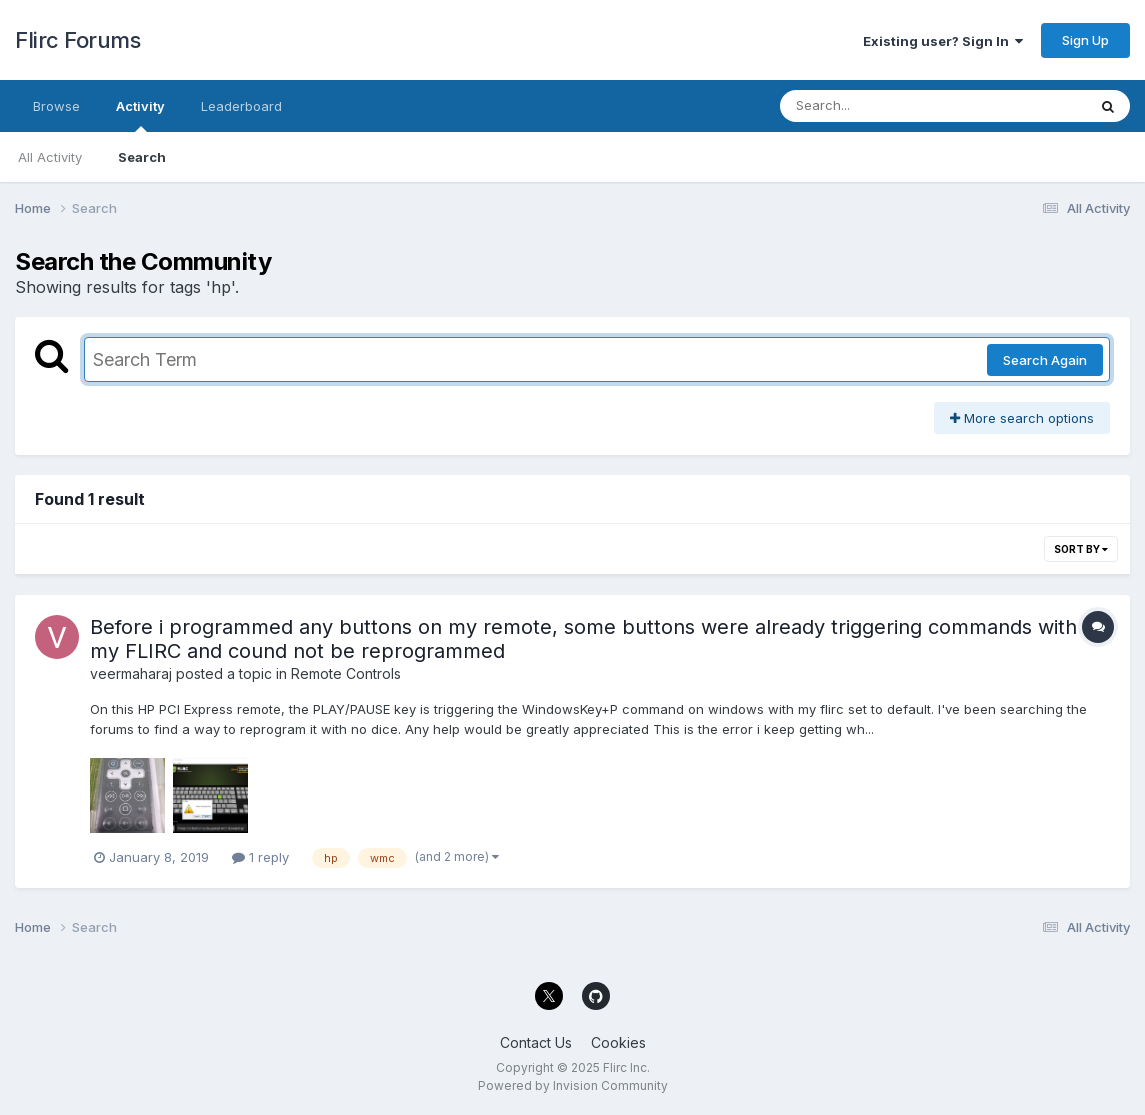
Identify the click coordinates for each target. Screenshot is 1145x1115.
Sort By (1081, 549)
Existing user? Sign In (943, 41)
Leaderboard (241, 106)
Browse (56, 106)
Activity (140, 115)
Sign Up (1085, 40)
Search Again (1045, 360)
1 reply (260, 857)
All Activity (50, 157)
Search (142, 157)
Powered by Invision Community (573, 1085)
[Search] (878, 106)
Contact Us (536, 1042)
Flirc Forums (77, 40)
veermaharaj (131, 673)
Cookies (618, 1042)
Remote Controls (346, 673)
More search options (1022, 418)
